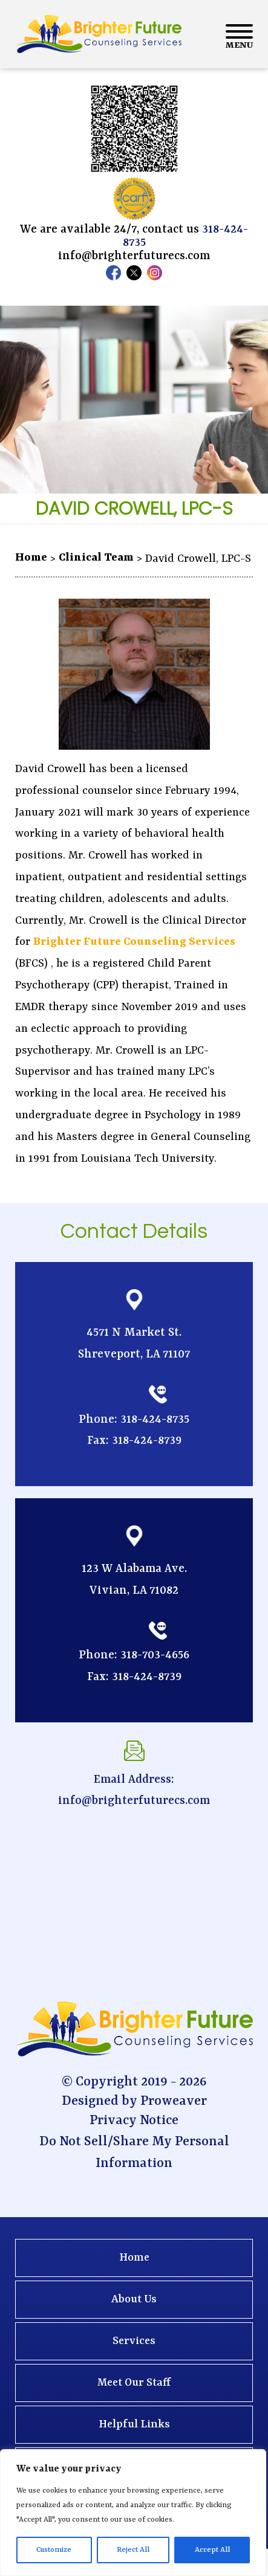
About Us (134, 2299)
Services (134, 2341)
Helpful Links (134, 2424)
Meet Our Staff (134, 2383)
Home (134, 2258)
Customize (53, 2550)
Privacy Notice (134, 2120)
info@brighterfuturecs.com (134, 256)
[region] (133, 2512)
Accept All (212, 2550)
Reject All (133, 2550)
